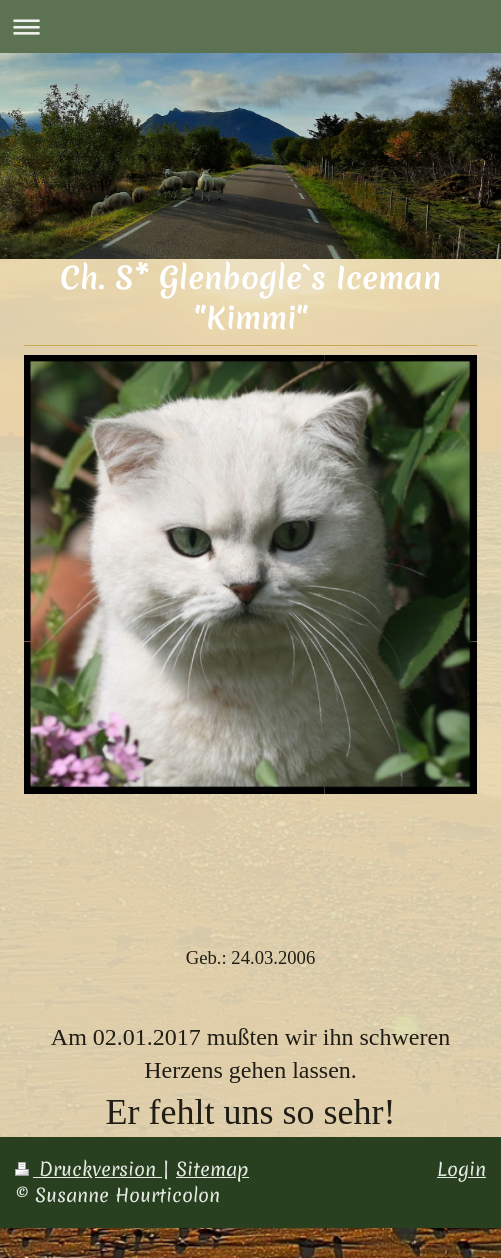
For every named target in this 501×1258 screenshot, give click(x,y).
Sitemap (212, 1169)
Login (461, 1169)
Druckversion (88, 1169)
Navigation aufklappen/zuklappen (250, 26)
